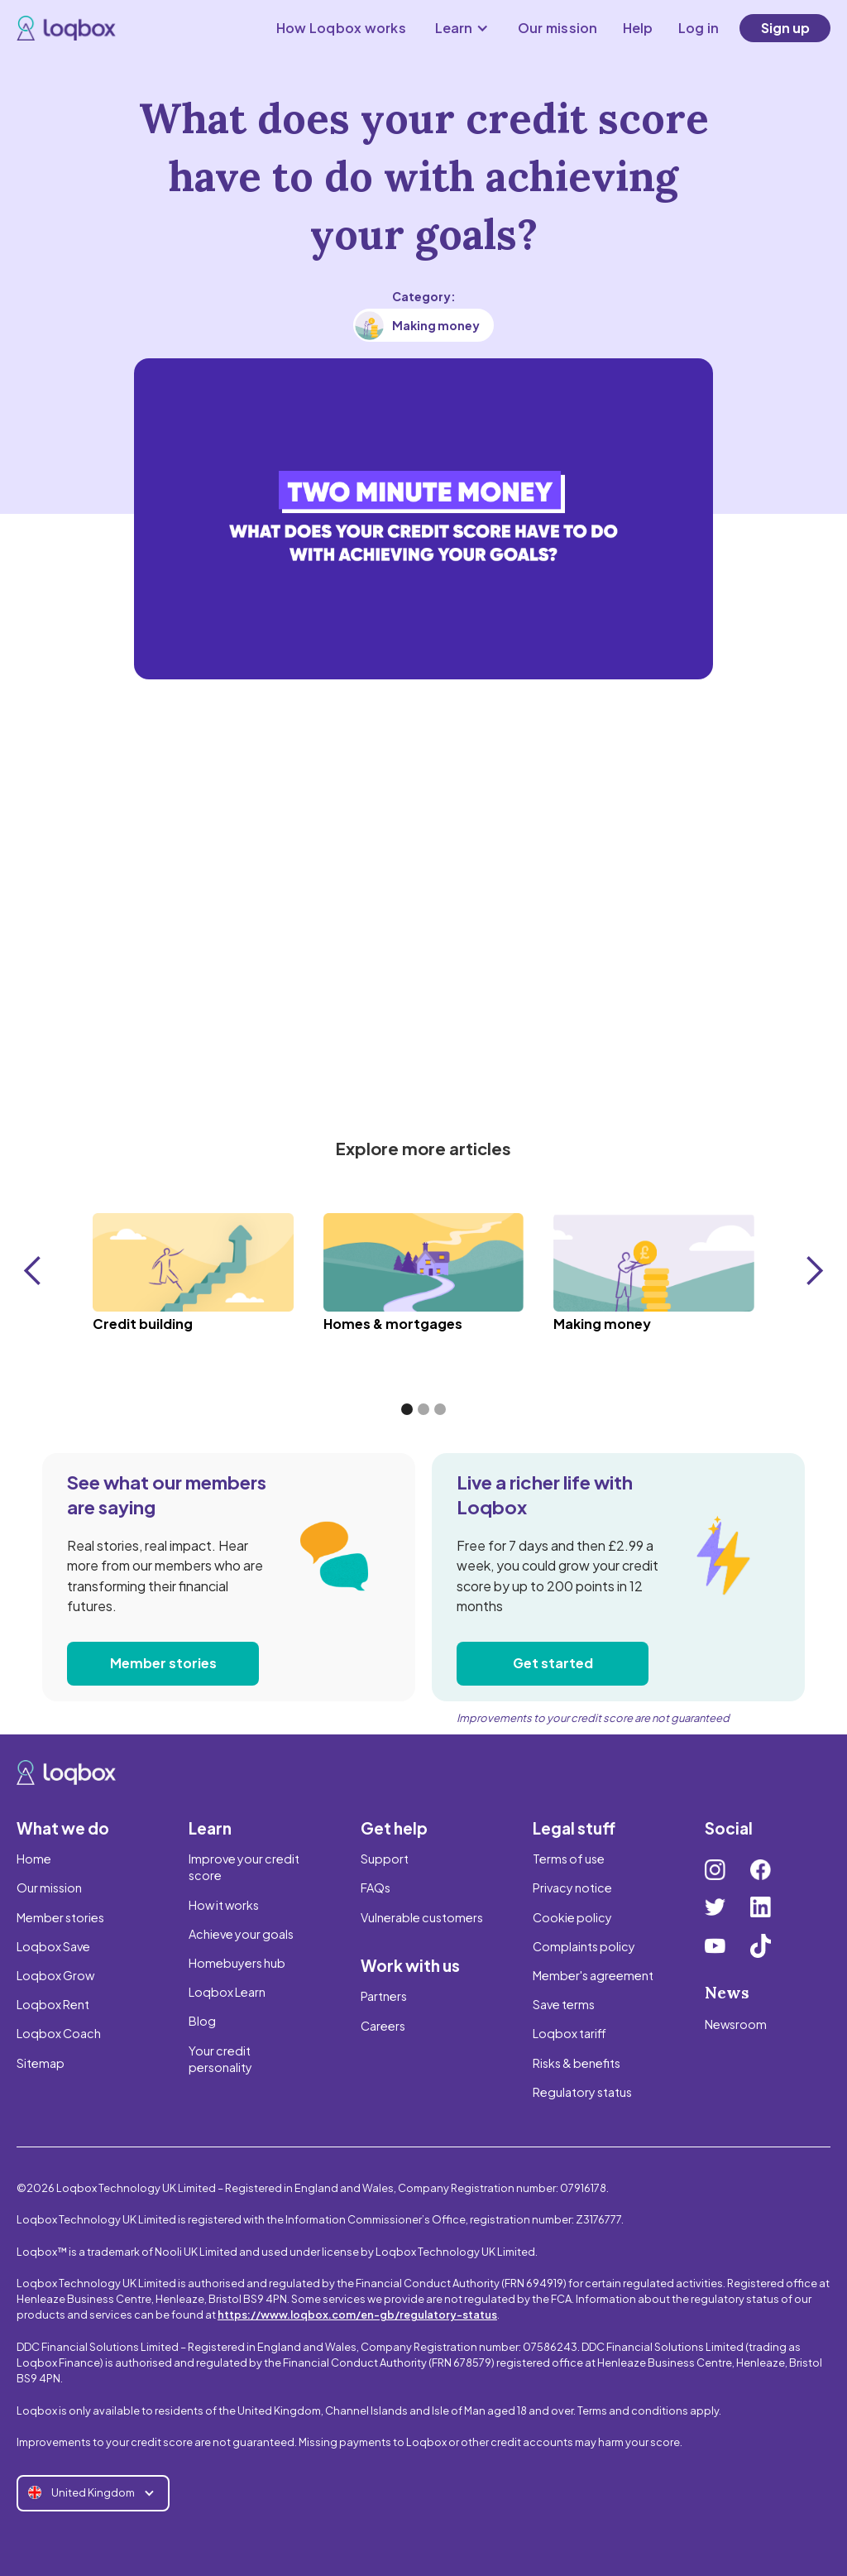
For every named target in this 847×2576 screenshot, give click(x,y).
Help (638, 27)
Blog (202, 2020)
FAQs (375, 1887)
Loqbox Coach (59, 2033)
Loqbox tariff (569, 2033)
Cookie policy (572, 1917)
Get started (553, 1663)
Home (34, 1858)
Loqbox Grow (55, 1975)
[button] (462, 28)
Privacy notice (572, 1887)
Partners (384, 1995)
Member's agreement (593, 1975)
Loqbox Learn (227, 1991)
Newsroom (736, 2024)
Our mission (558, 27)
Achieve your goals (241, 1933)
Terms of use (569, 1858)
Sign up (785, 27)
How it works (224, 1904)
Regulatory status (582, 2091)
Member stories (163, 1663)
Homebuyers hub (237, 1962)
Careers (383, 2025)
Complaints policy (584, 1946)
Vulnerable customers (422, 1917)
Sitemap (41, 2063)
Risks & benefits (576, 2063)
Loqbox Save (53, 1946)
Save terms (564, 2004)
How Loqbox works (341, 27)
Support (385, 1858)
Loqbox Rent (53, 2004)
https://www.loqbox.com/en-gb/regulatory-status (357, 2314)
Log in (699, 27)
